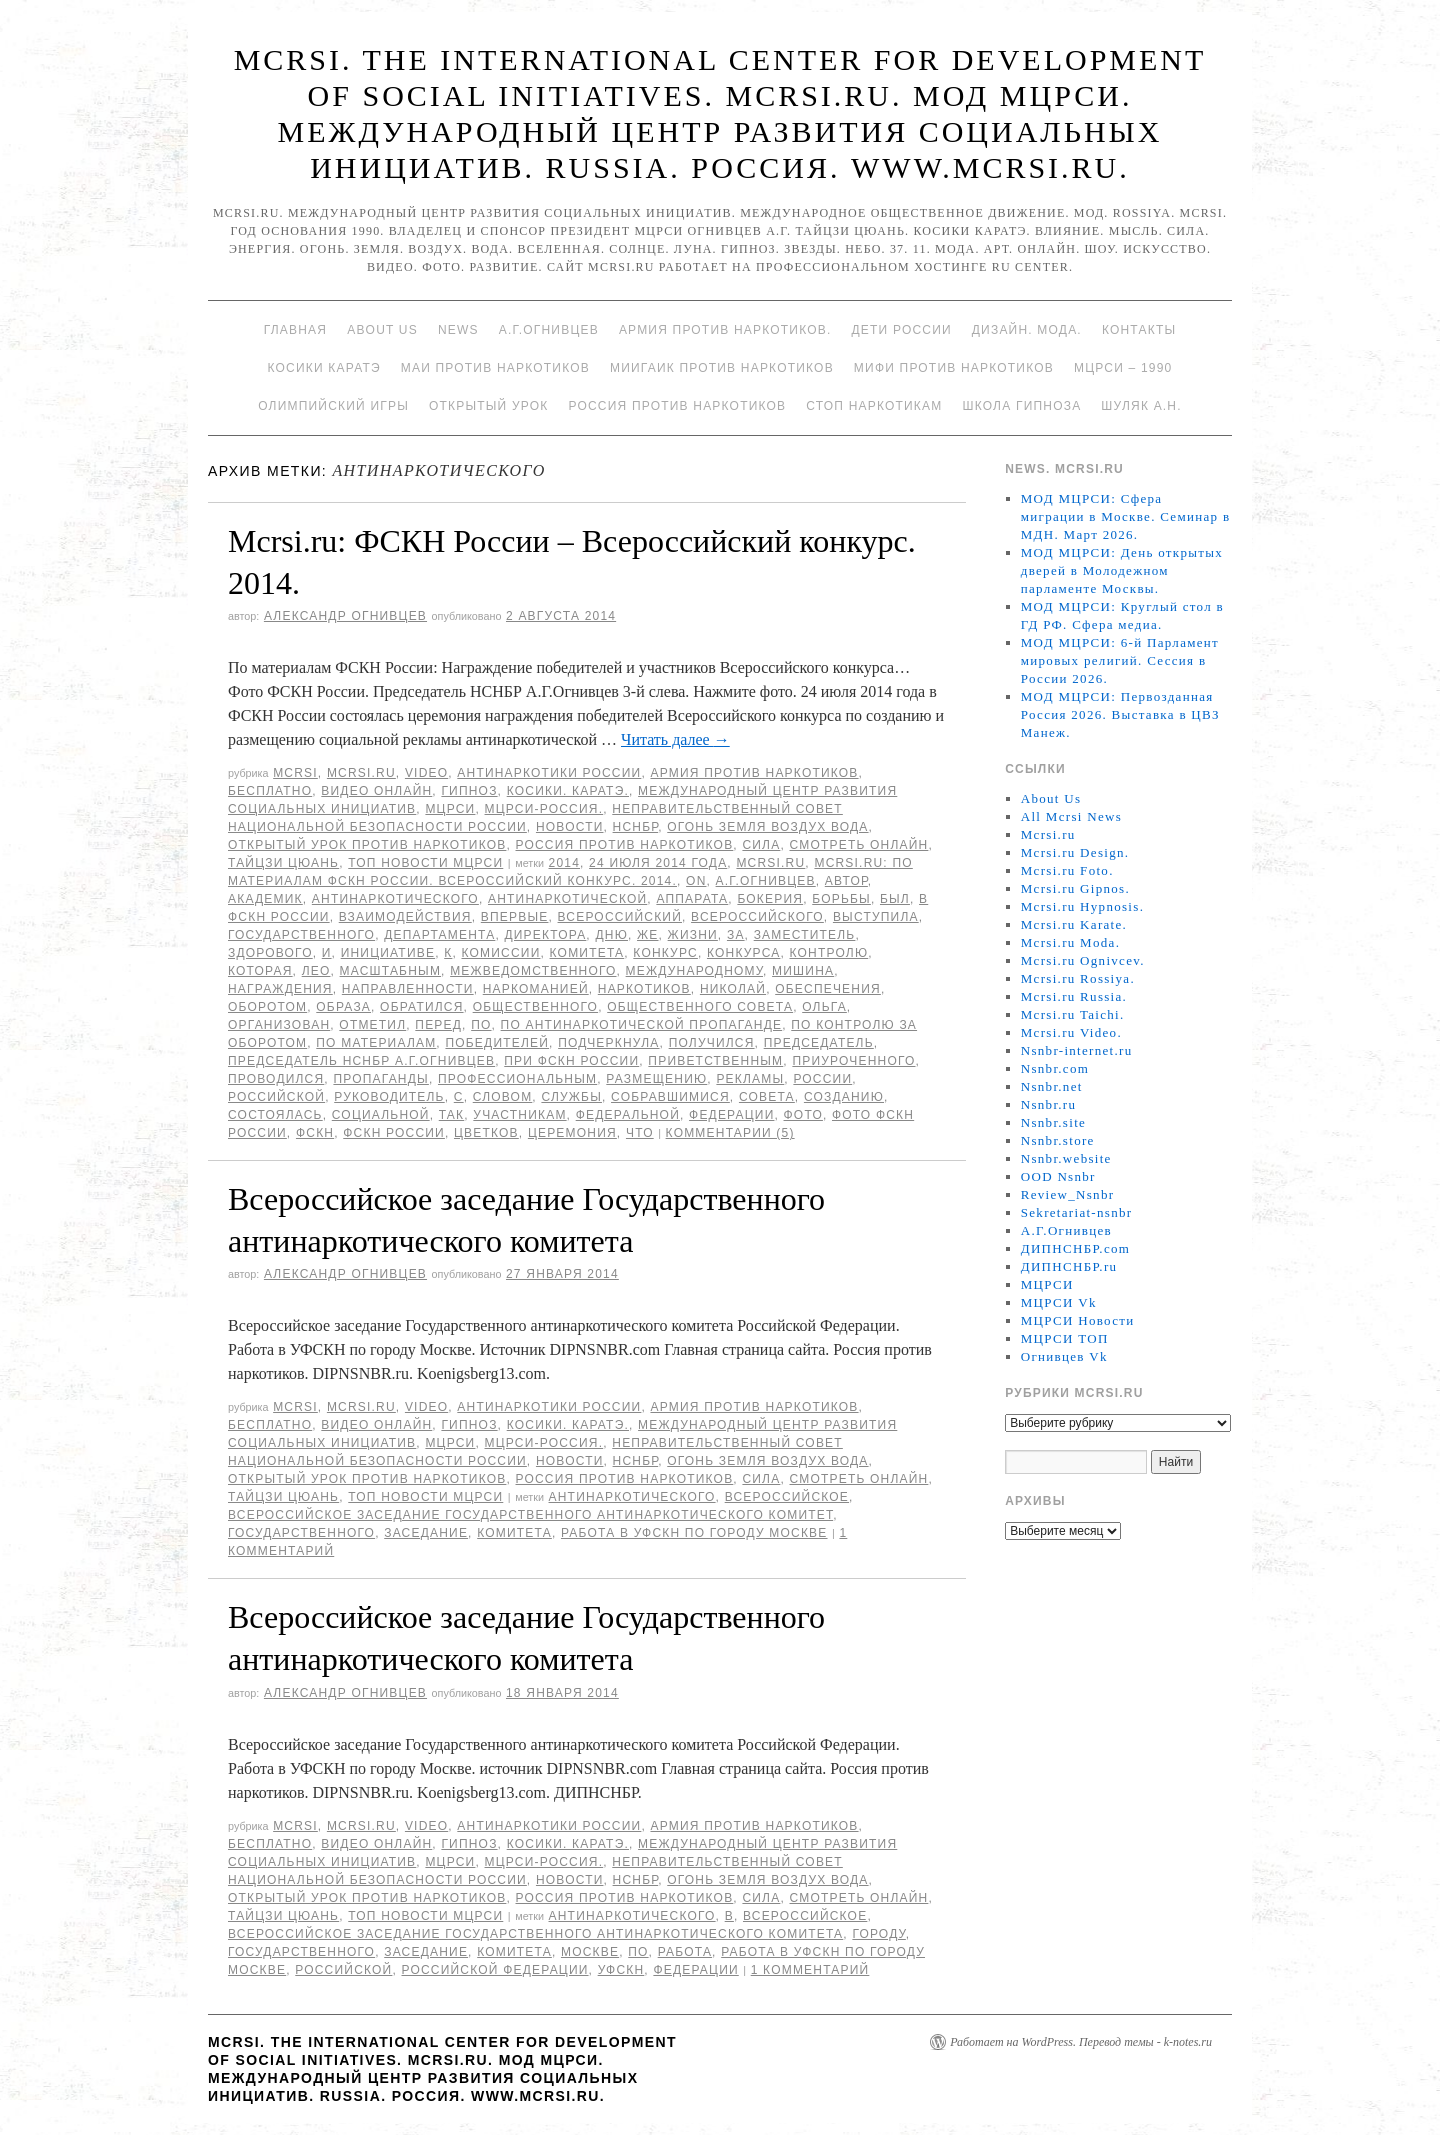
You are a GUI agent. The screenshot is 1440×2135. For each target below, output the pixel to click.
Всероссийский (620, 917)
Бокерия (770, 899)
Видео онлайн (376, 791)
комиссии (500, 953)
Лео (316, 971)
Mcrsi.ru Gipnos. (1075, 888)
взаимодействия (405, 917)
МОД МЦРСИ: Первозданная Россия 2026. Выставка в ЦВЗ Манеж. (1120, 714)
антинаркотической (567, 899)
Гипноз (469, 791)
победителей (497, 1043)
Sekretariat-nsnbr (1077, 1212)
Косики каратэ (324, 368)
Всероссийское (787, 1497)
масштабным (391, 971)
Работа (685, 1952)
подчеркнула (608, 1043)
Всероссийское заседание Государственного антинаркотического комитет (530, 1515)
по (481, 1025)
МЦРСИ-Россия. (544, 809)
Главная (295, 330)
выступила (876, 917)
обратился (421, 1007)
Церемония (572, 1133)
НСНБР (636, 827)
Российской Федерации (495, 1970)
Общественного (536, 1007)
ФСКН (315, 1133)
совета (767, 1097)
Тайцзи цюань (283, 863)
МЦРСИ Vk (1059, 1302)
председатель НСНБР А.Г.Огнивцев (361, 1061)
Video (426, 773)
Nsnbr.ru (1049, 1104)
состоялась (275, 1115)
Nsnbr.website (1066, 1158)
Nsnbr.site (1053, 1122)
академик (265, 899)
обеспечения (828, 989)
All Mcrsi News (1071, 816)
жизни (693, 935)
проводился (276, 1079)
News (458, 330)
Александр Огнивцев (345, 616)
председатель (819, 1043)
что (640, 1133)
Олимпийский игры (333, 406)
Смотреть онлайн (858, 845)
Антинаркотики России (549, 773)
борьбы (841, 899)
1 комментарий (810, 1970)
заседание (426, 1533)
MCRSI (295, 773)
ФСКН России (394, 1133)
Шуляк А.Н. (1141, 406)
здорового (270, 953)
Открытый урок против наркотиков (367, 845)
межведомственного (533, 971)
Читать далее (675, 739)
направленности (408, 989)
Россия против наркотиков (677, 406)
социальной (381, 1115)
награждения (280, 989)
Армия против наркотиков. (725, 330)
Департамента (439, 935)
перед (438, 1025)
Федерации (731, 1115)
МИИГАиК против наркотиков (722, 368)
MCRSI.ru (770, 863)
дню (611, 935)
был (895, 899)
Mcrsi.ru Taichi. (1073, 1014)
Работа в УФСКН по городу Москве (694, 1533)
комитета (587, 953)
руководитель (389, 1097)
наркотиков (644, 989)
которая (260, 971)
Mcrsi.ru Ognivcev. (1083, 960)
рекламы (750, 1079)
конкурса (743, 953)
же (647, 935)
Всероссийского (757, 917)
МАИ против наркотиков (495, 368)
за (736, 935)
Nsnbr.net (1052, 1086)
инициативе (388, 953)
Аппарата (692, 899)
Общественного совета (700, 1007)
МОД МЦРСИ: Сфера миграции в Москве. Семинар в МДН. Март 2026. (1126, 516)
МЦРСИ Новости (1078, 1320)
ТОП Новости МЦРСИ (425, 863)
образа (343, 1007)
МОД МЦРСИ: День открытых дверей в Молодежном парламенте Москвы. (1122, 570)
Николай (733, 989)
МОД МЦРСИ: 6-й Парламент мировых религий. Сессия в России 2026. (1120, 660)
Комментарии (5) (730, 1133)
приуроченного (853, 1061)
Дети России (902, 330)
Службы (571, 1097)
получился (712, 1043)
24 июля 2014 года (658, 863)
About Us (382, 330)
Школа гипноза (1021, 406)
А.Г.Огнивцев (549, 330)
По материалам (376, 1043)
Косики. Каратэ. (568, 791)
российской (276, 1097)
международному (694, 971)
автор (846, 881)
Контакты (1139, 330)
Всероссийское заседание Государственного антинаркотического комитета (535, 1934)
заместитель (805, 935)
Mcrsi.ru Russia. (1074, 996)
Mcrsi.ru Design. (1075, 852)
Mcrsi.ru (361, 773)
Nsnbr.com (1055, 1068)
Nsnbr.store (1058, 1140)
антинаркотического (395, 899)
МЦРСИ (450, 809)
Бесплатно (270, 791)
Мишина (803, 971)
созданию (844, 1097)
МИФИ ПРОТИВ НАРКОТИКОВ (954, 368)
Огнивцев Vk (1064, 1356)
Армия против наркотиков (754, 773)
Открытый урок (488, 406)
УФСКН (621, 1970)
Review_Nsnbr (1068, 1194)
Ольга (824, 1007)
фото (803, 1115)
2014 (565, 863)
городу (878, 1934)
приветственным (715, 1061)
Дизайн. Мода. (1027, 330)
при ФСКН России (571, 1061)
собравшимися (670, 1097)
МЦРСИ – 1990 (1123, 368)
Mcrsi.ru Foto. (1067, 870)
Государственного (301, 935)
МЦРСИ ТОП (1065, 1338)
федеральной (628, 1115)
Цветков (486, 1133)
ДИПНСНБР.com (1075, 1248)
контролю (829, 953)
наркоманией (536, 989)
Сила (761, 845)
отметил (372, 1025)
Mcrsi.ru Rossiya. (1078, 978)
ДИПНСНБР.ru (1069, 1266)
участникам (519, 1115)
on (696, 881)
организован (279, 1025)
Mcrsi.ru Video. (1071, 1032)
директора (545, 935)
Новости (570, 827)
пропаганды (380, 1079)
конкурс (665, 953)
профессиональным (517, 1079)
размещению (656, 1079)
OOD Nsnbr (1058, 1176)
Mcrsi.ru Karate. (1074, 924)
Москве (590, 1952)
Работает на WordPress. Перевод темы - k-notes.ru (1081, 2042)
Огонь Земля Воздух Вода (767, 827)
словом (503, 1097)
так (452, 1115)
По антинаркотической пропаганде (642, 1025)
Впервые (515, 917)
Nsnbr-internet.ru (1077, 1050)
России (822, 1079)
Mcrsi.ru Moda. (1070, 942)
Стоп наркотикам (874, 406)
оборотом (267, 1007)
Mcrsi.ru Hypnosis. (1082, 906)
